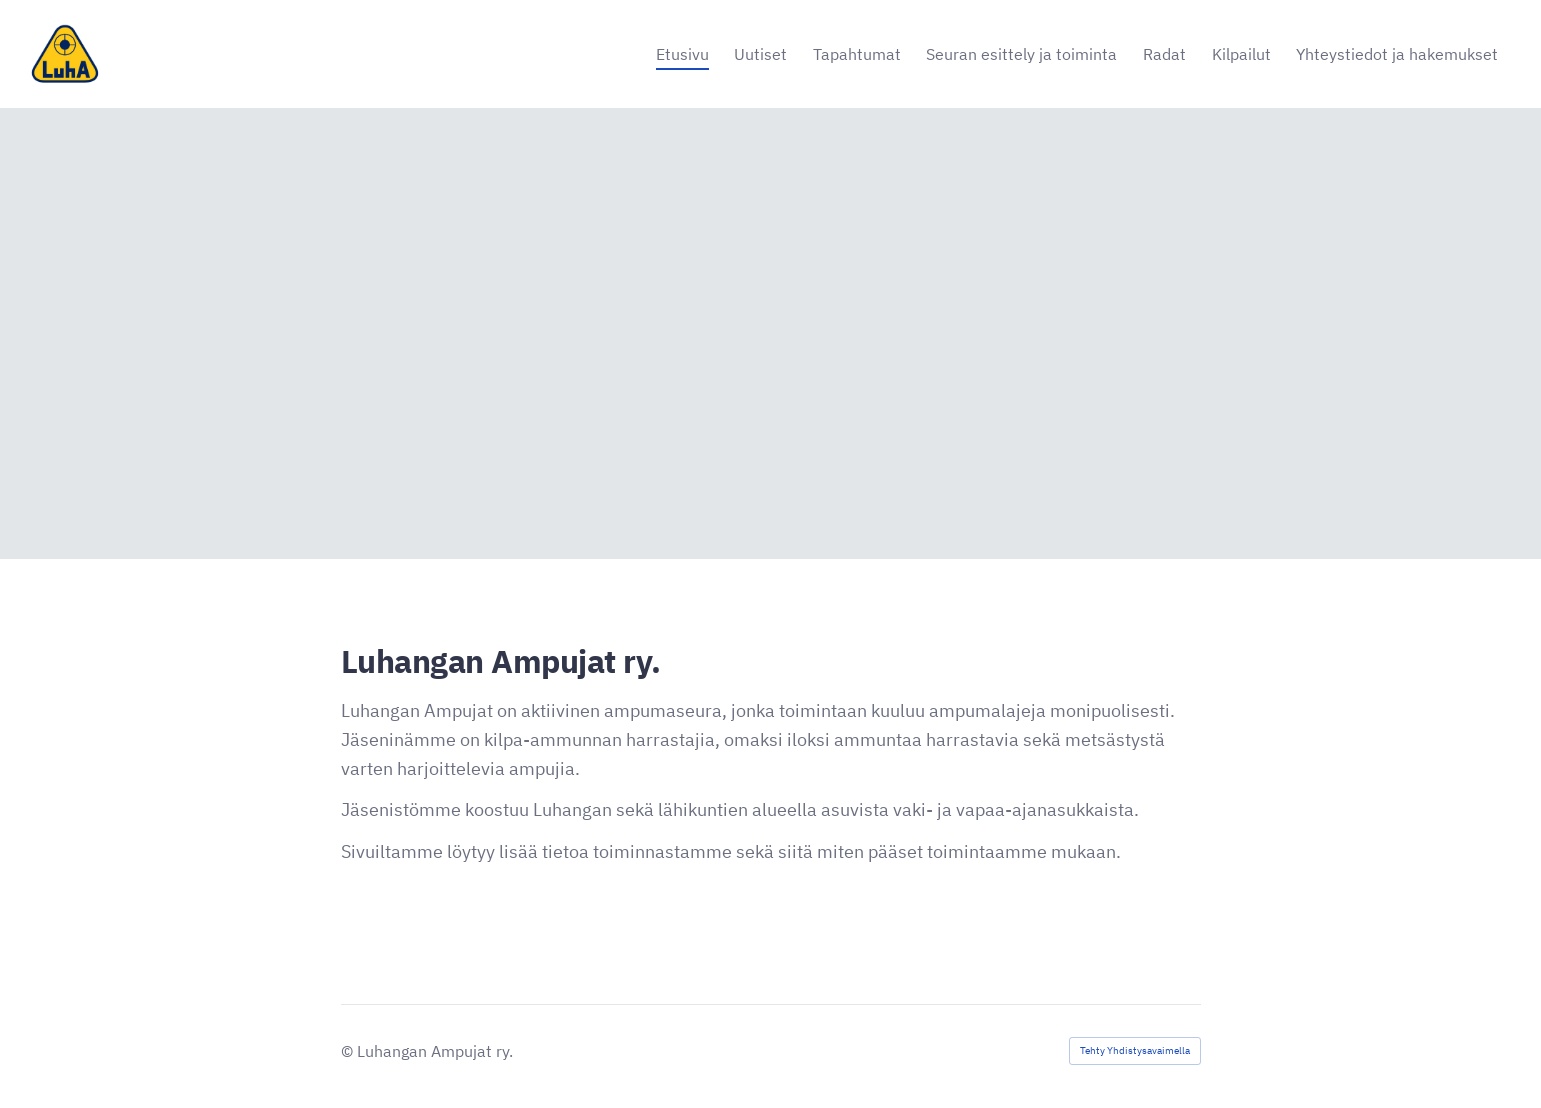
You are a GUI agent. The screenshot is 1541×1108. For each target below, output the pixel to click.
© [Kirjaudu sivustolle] (349, 1051)
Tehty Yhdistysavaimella (1135, 1050)
